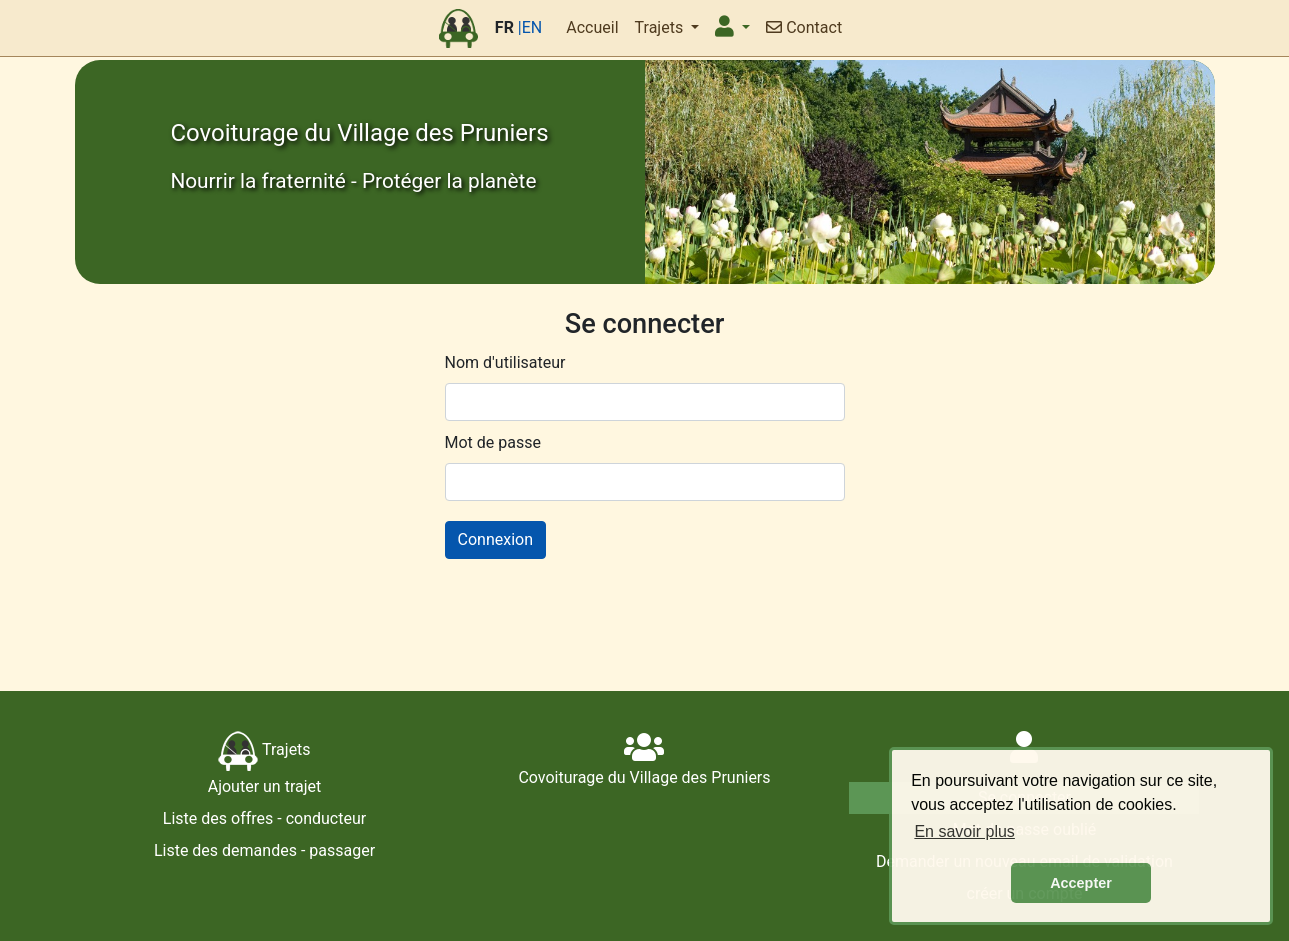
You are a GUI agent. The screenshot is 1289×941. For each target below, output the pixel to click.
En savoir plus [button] (964, 831)
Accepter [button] (1081, 883)
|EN (530, 27)
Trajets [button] (661, 27)
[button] (732, 28)
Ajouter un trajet (265, 786)
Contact (804, 27)
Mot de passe (493, 442)
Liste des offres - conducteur (264, 818)
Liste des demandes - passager (264, 850)
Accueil (592, 27)
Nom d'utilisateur (505, 362)
